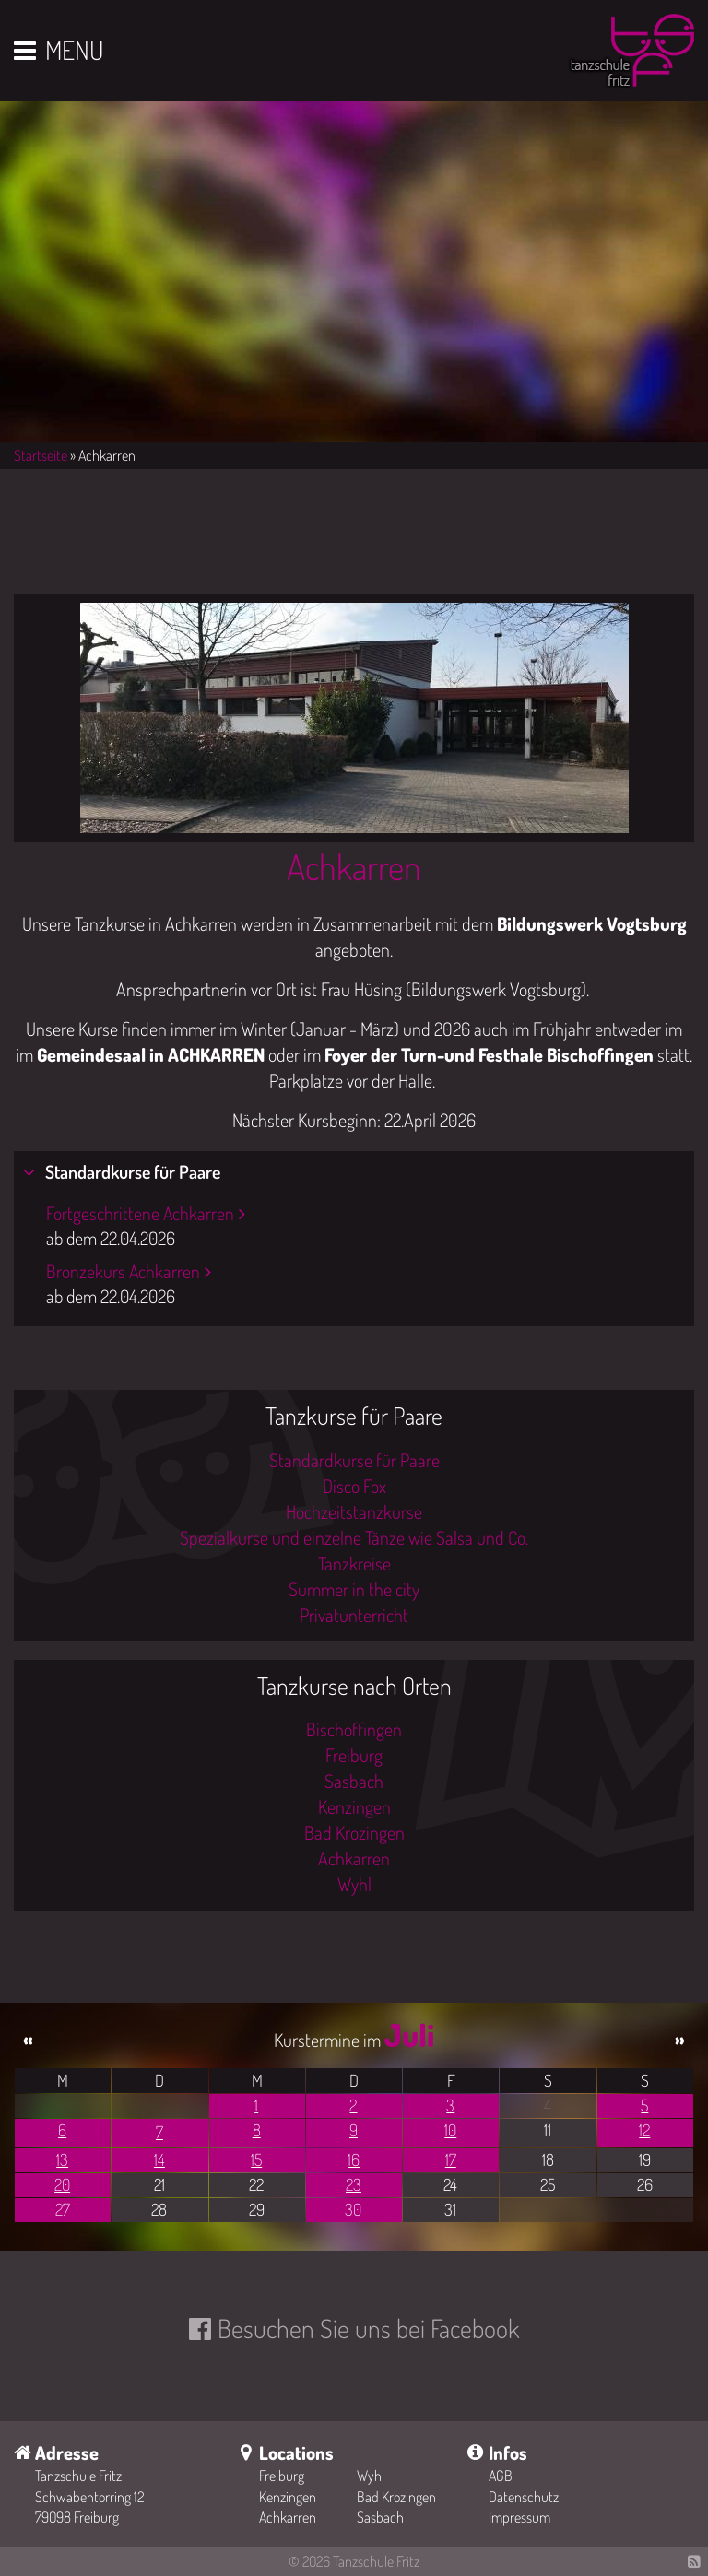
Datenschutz (524, 2497)
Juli (409, 2034)
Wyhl (354, 1884)
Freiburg (354, 1755)
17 (450, 2159)
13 (62, 2159)
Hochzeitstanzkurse (354, 1511)
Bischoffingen (354, 1729)
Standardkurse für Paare (130, 1171)
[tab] (354, 1172)
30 (353, 2209)
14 (159, 2159)
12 (644, 2130)
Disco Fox (354, 1486)
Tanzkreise (354, 1563)
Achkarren (354, 866)
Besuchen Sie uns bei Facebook (368, 2328)
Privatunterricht (354, 1615)
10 (450, 2130)
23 (353, 2184)
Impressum (519, 2517)
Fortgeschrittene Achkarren (140, 1213)
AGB (501, 2475)
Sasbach (354, 1781)
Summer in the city (354, 1589)
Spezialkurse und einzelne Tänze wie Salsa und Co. (354, 1537)
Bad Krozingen (354, 1832)
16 (354, 2159)
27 (62, 2209)
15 (256, 2159)
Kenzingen (354, 1806)
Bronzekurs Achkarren (123, 1271)
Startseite (40, 455)
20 (62, 2184)
